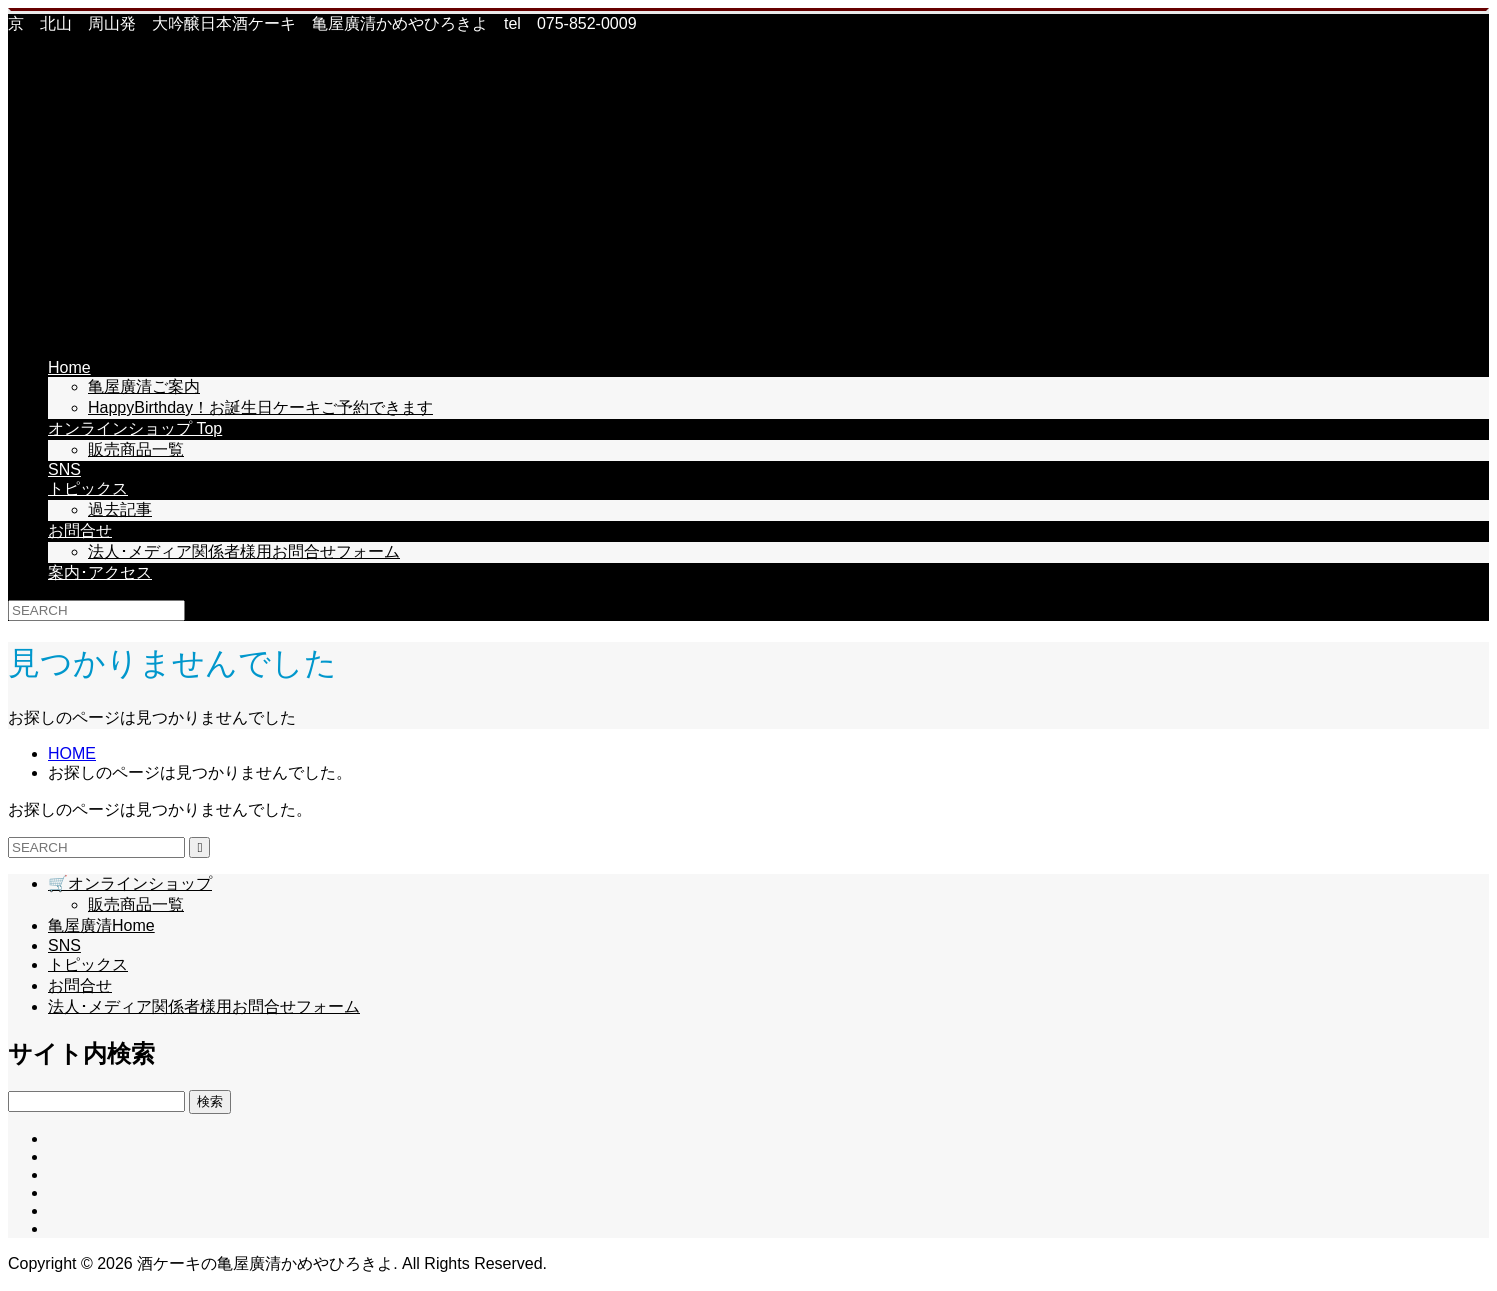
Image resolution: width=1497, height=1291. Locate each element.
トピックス (88, 488)
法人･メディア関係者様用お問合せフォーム (244, 551)
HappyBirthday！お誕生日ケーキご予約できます (260, 407)
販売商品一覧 (136, 449)
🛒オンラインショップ (130, 883)
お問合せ (80, 530)
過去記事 (120, 509)
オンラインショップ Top (135, 428)
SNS (64, 469)
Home (69, 367)
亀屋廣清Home (101, 925)
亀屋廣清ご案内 (144, 386)
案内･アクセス (100, 572)
